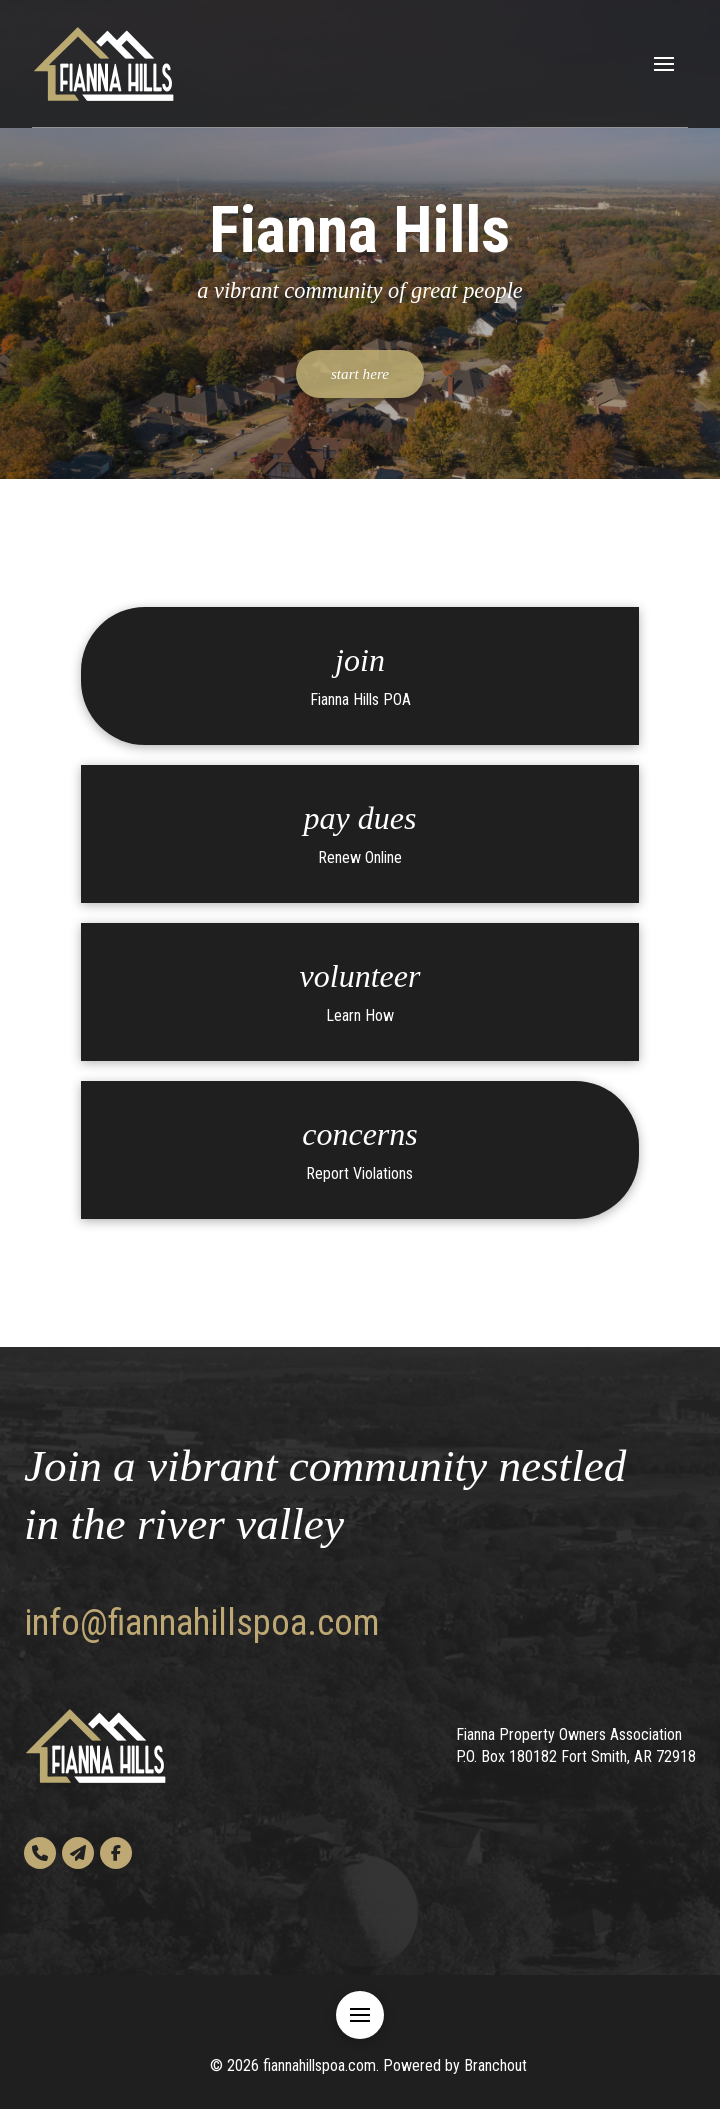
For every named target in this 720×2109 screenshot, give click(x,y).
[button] (664, 64)
